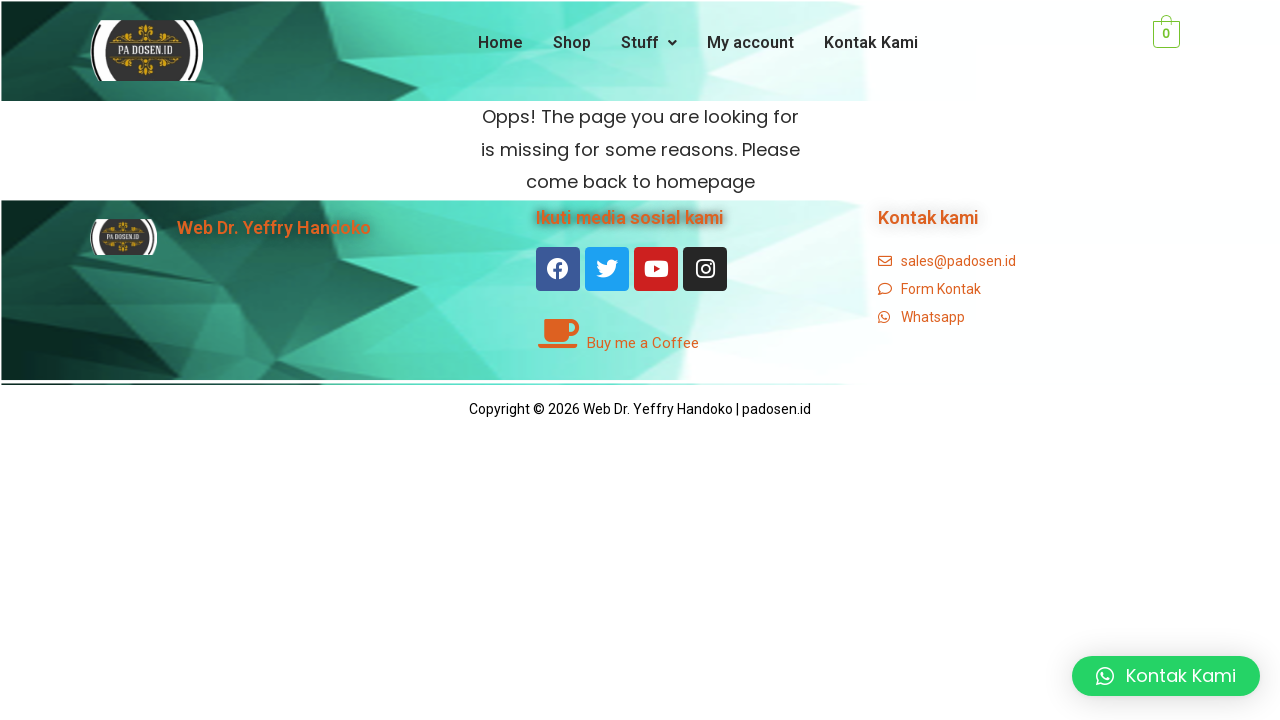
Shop (572, 42)
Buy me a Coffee (643, 343)
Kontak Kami (871, 42)
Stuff (649, 42)
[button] (1166, 676)
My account (750, 42)
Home (500, 42)
